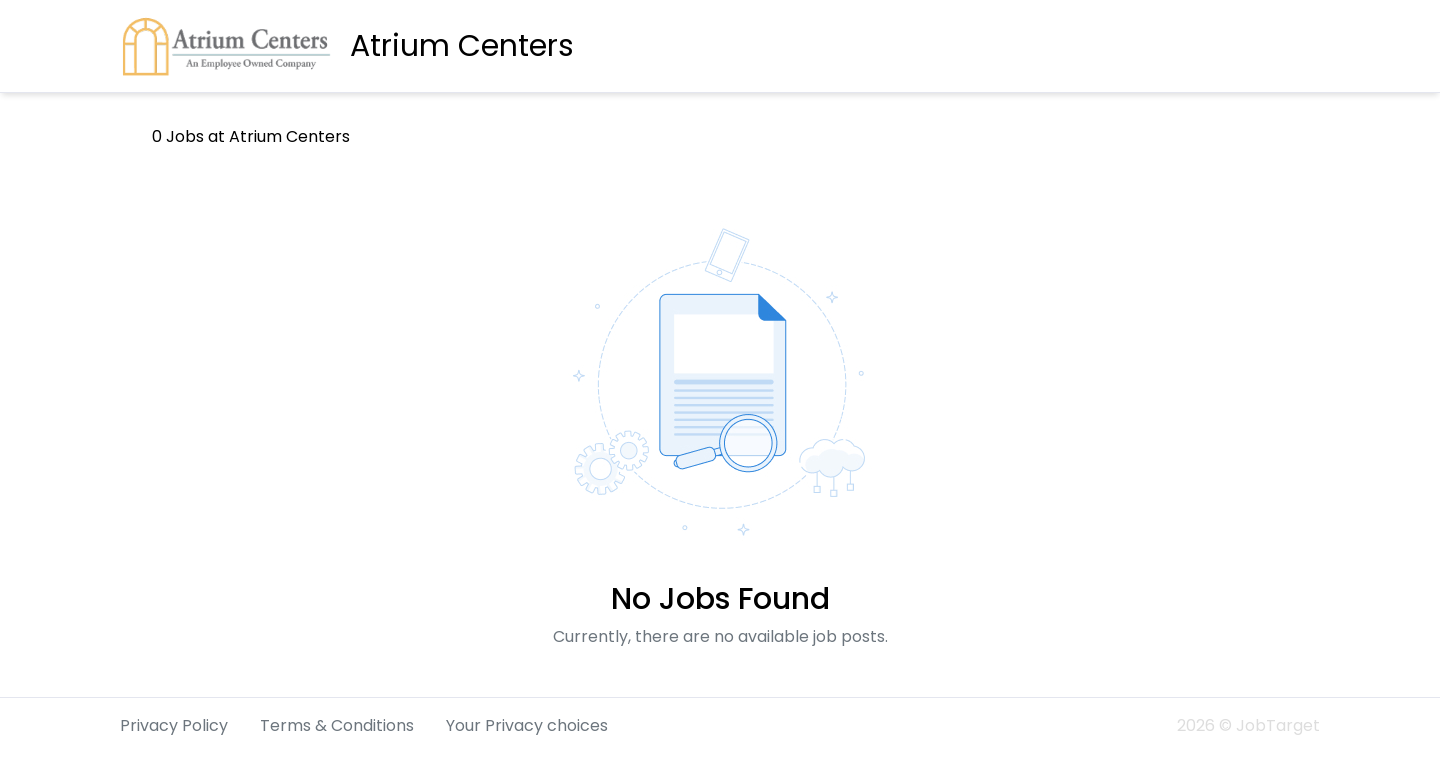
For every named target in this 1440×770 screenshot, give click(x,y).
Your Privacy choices (527, 725)
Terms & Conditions (337, 725)
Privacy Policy (174, 725)
